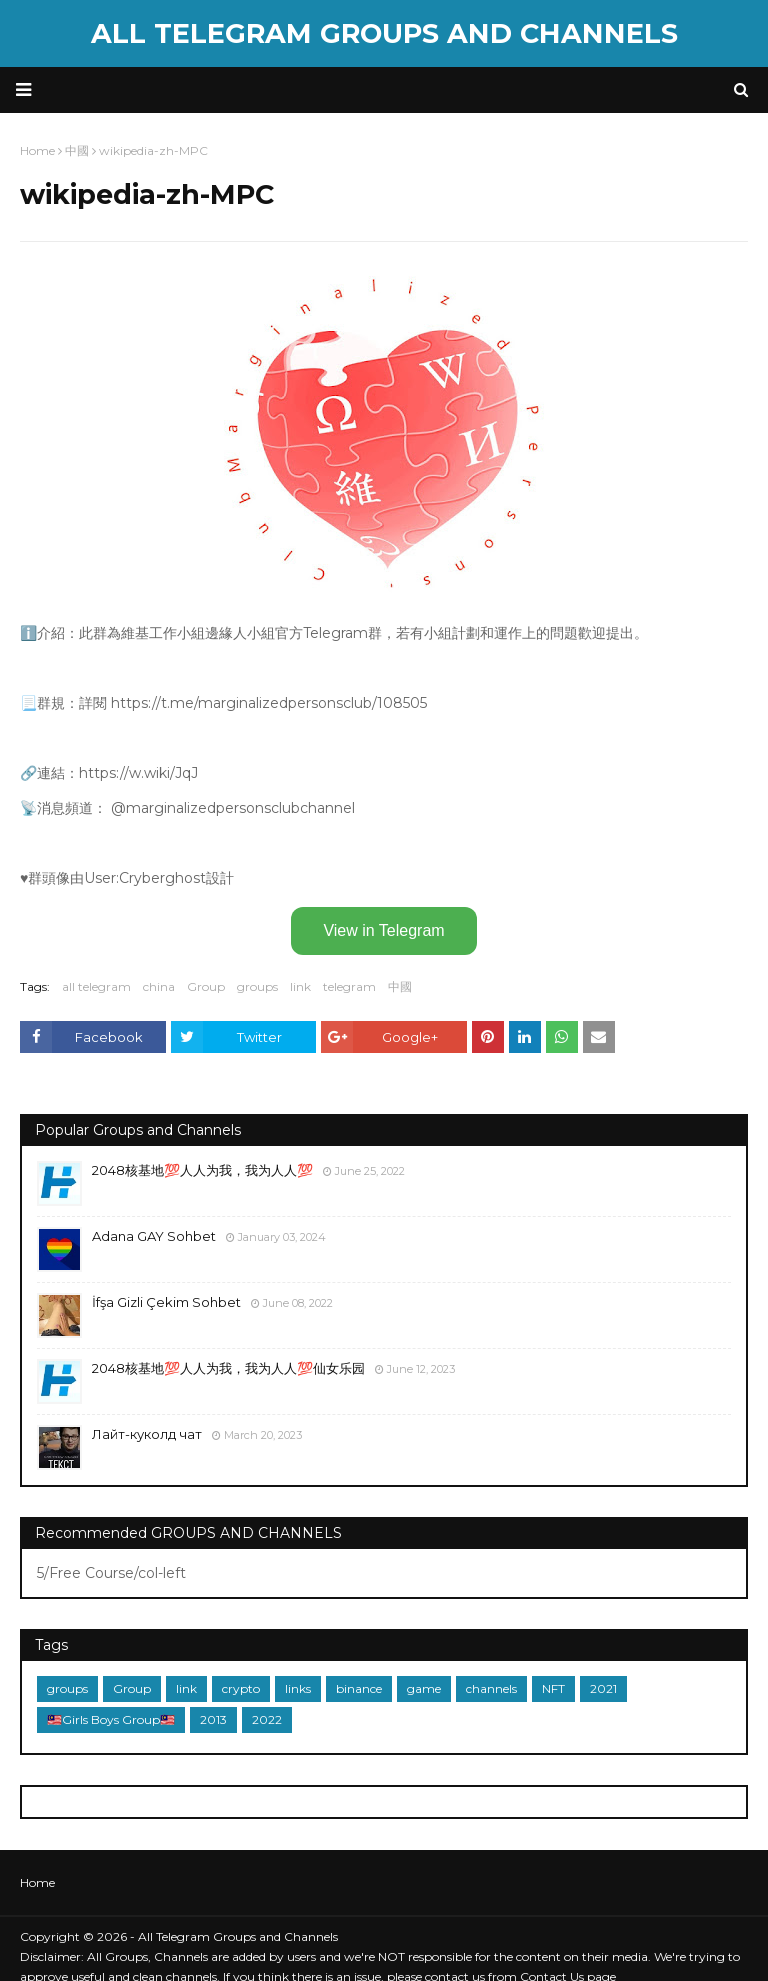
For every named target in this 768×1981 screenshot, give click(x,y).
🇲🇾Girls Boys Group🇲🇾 (111, 1719)
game (424, 1688)
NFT (553, 1688)
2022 (267, 1719)
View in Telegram (383, 930)
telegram (349, 986)
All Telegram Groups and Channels (384, 33)
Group (206, 986)
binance (359, 1688)
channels (491, 1688)
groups (257, 986)
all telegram (96, 986)
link (300, 986)
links (298, 1688)
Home (37, 1882)
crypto (241, 1688)
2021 (603, 1688)
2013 (213, 1719)
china (159, 986)
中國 (400, 986)
